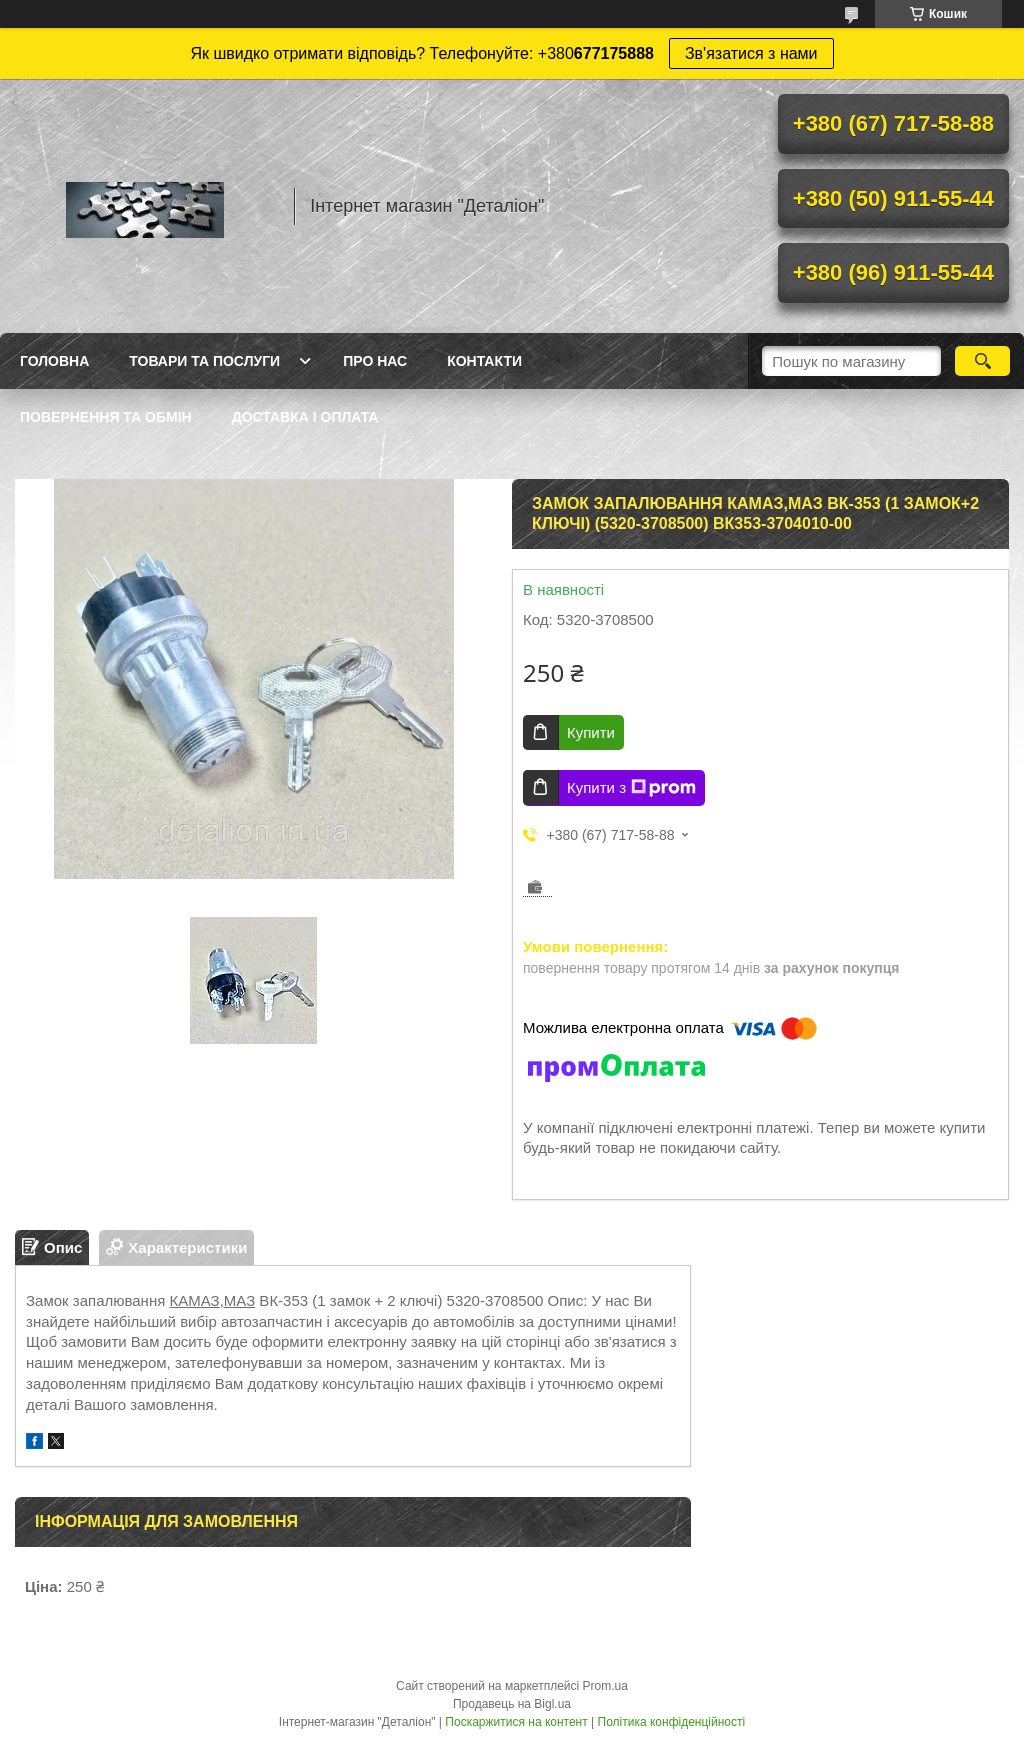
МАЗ (239, 1300)
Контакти (484, 361)
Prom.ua (605, 1686)
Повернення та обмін (106, 417)
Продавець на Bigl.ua (512, 1704)
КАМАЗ (194, 1300)
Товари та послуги (204, 361)
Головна (54, 361)
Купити (591, 732)
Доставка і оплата (305, 417)
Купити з (631, 788)
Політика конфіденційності (672, 1722)
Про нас (375, 361)
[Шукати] (982, 361)
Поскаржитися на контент (516, 1722)
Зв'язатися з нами (751, 53)
